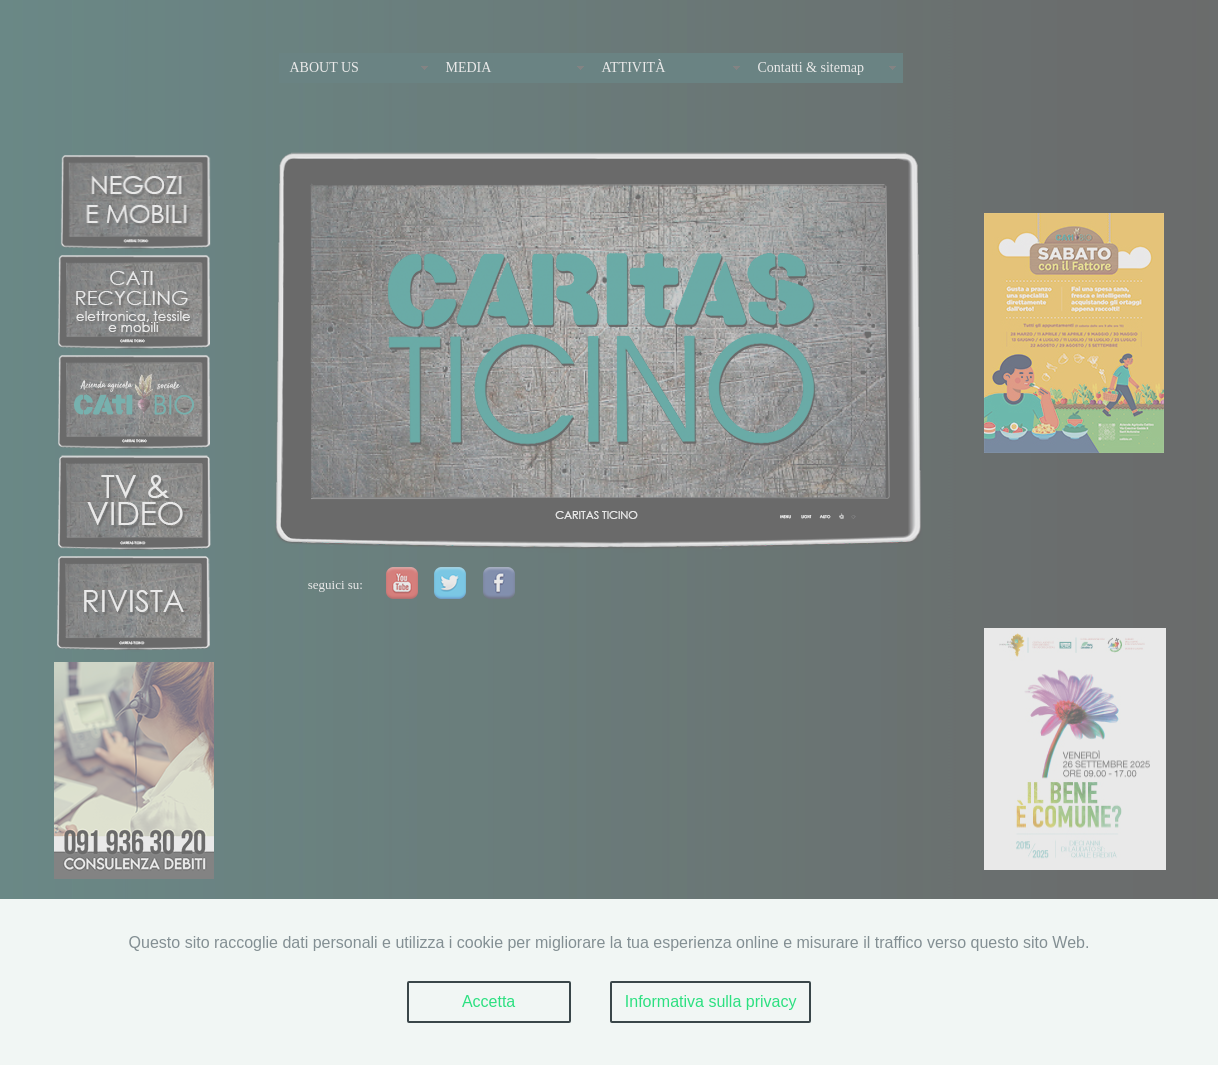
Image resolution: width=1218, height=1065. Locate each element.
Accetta (488, 1001)
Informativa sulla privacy (711, 1001)
